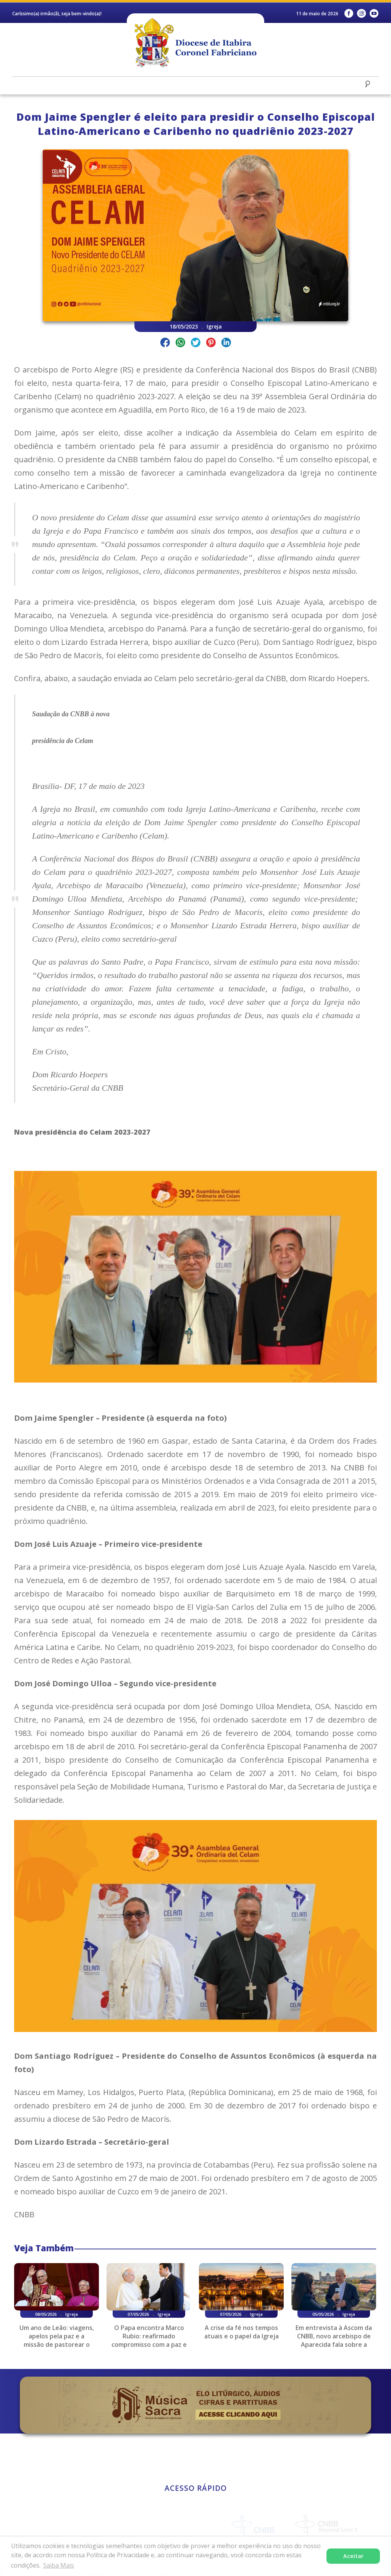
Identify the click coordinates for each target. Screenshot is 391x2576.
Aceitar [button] (353, 2556)
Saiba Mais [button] (58, 2565)
